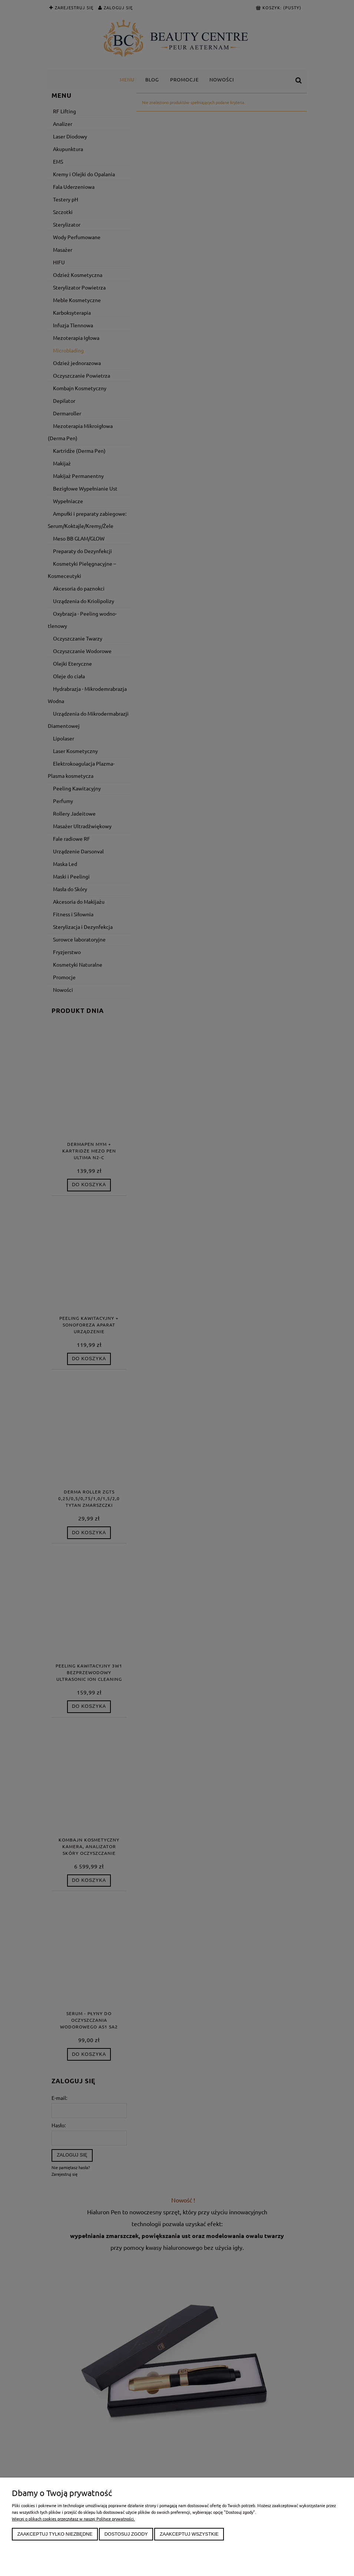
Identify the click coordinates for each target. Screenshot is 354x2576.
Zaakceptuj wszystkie (189, 2534)
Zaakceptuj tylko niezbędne (55, 2534)
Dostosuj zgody (126, 2534)
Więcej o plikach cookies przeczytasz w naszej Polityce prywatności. (73, 2519)
